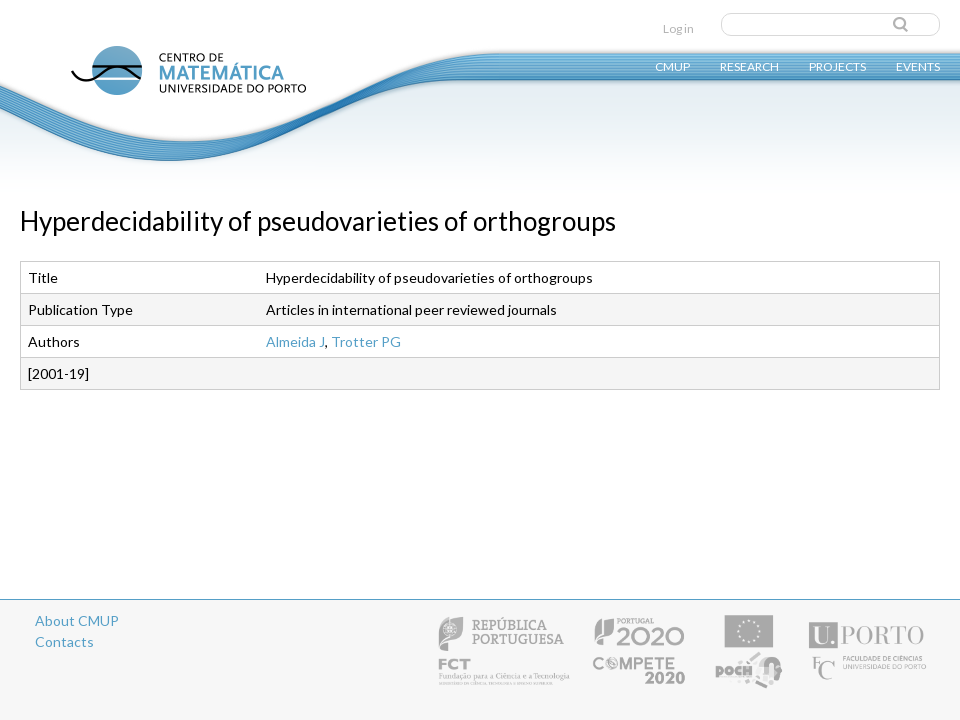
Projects (837, 65)
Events (918, 65)
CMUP (672, 65)
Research (749, 65)
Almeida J (295, 341)
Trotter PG (366, 341)
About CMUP (77, 620)
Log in (678, 28)
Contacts (64, 641)
